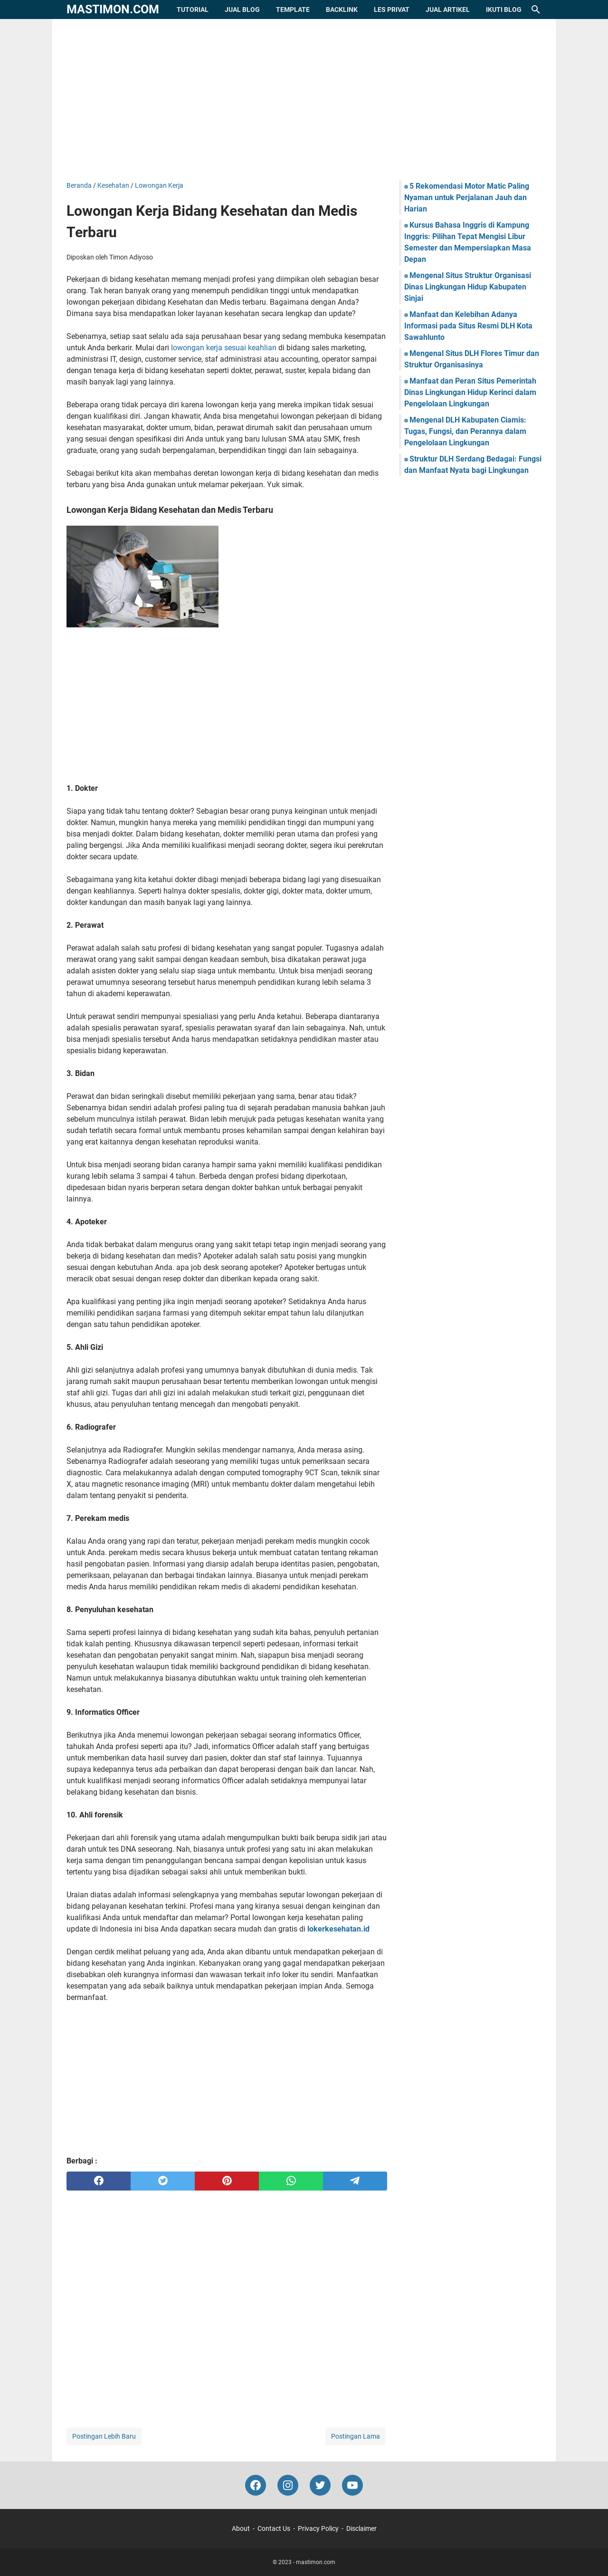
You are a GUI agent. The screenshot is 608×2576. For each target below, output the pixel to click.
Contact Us (273, 2528)
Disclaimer (361, 2528)
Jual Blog (242, 9)
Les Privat (391, 9)
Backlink (342, 9)
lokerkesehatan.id (338, 1928)
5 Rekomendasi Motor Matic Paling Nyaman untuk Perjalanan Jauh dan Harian (466, 197)
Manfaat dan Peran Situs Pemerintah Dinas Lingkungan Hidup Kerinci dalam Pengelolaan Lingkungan (470, 392)
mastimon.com (112, 9)
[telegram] (355, 2181)
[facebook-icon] (255, 2485)
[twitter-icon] (320, 2485)
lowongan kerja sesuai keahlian (223, 347)
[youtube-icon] (352, 2485)
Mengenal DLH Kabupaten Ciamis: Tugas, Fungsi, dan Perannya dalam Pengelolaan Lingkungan (465, 431)
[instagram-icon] (287, 2485)
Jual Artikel (448, 9)
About (241, 2528)
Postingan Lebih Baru (104, 2436)
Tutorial (193, 9)
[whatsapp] (291, 2181)
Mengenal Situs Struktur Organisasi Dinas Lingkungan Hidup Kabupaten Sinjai (467, 287)
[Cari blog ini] (536, 9)
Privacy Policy (318, 2528)
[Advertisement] (304, 99)
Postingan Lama (355, 2436)
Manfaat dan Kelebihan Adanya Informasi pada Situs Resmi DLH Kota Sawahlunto (468, 326)
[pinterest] (227, 2181)
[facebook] (98, 2181)
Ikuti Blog (504, 9)
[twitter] (163, 2181)
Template (293, 9)
